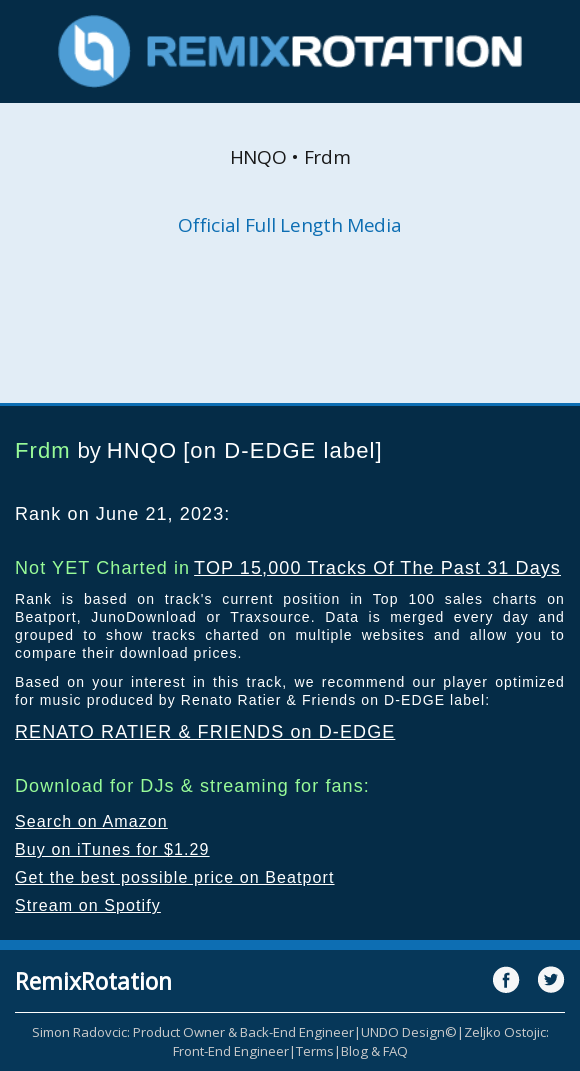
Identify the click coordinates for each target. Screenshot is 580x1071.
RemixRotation (93, 981)
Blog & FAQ (374, 1051)
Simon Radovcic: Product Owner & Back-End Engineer (193, 1032)
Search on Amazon (91, 821)
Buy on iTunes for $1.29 (112, 849)
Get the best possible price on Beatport (175, 877)
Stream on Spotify (88, 905)
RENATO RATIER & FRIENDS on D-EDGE (205, 732)
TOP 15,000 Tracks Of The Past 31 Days (377, 568)
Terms (315, 1051)
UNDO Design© (409, 1032)
